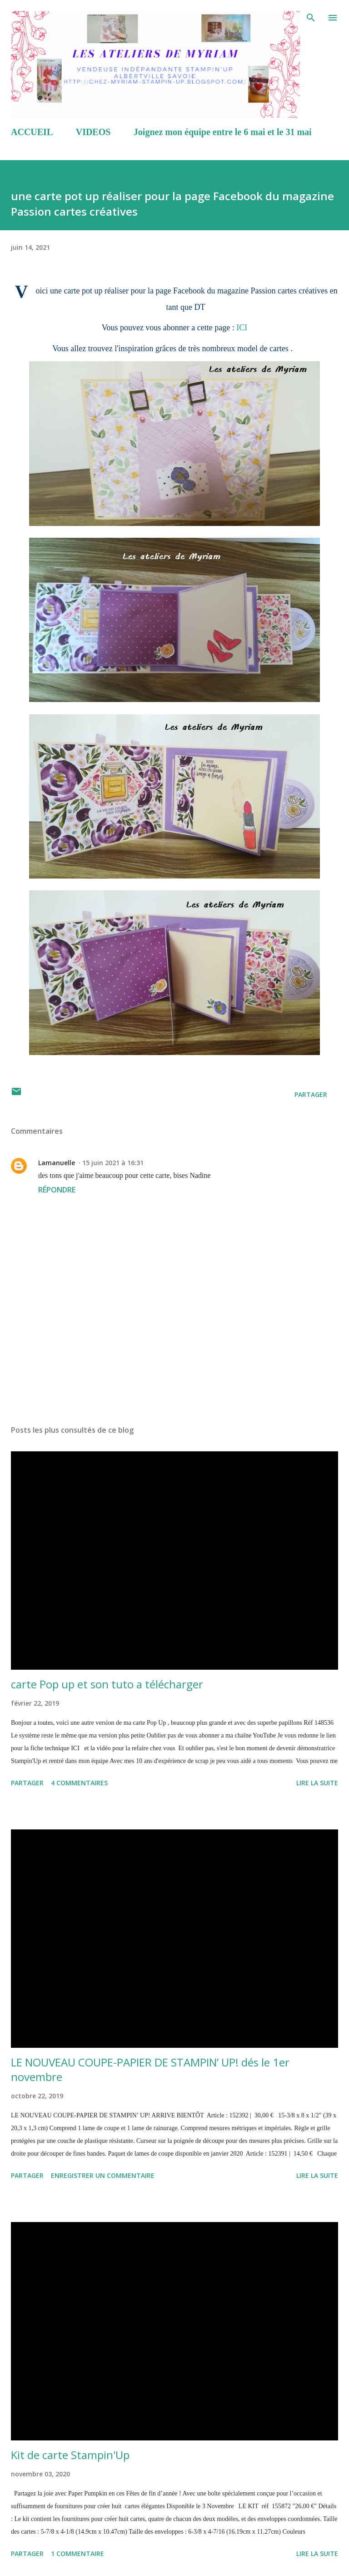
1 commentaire (77, 2553)
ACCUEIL (32, 132)
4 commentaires (79, 1782)
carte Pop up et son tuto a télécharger (107, 1684)
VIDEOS (93, 132)
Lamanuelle (56, 1162)
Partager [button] (310, 1094)
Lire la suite (317, 1782)
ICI (241, 327)
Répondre (56, 1190)
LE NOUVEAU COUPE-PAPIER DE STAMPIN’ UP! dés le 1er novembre (150, 2069)
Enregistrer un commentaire (103, 2175)
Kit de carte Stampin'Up (70, 2454)
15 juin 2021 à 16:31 (113, 1162)
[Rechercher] (310, 16)
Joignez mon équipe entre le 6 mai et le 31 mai (223, 132)
